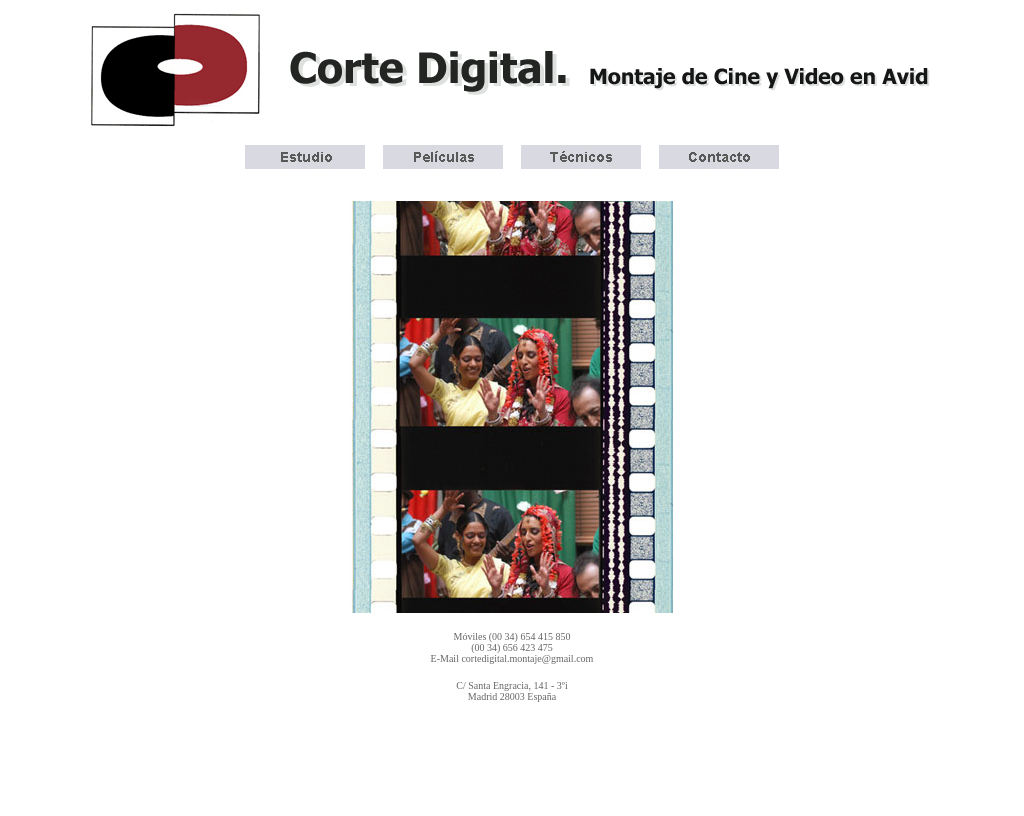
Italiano (641, 740)
